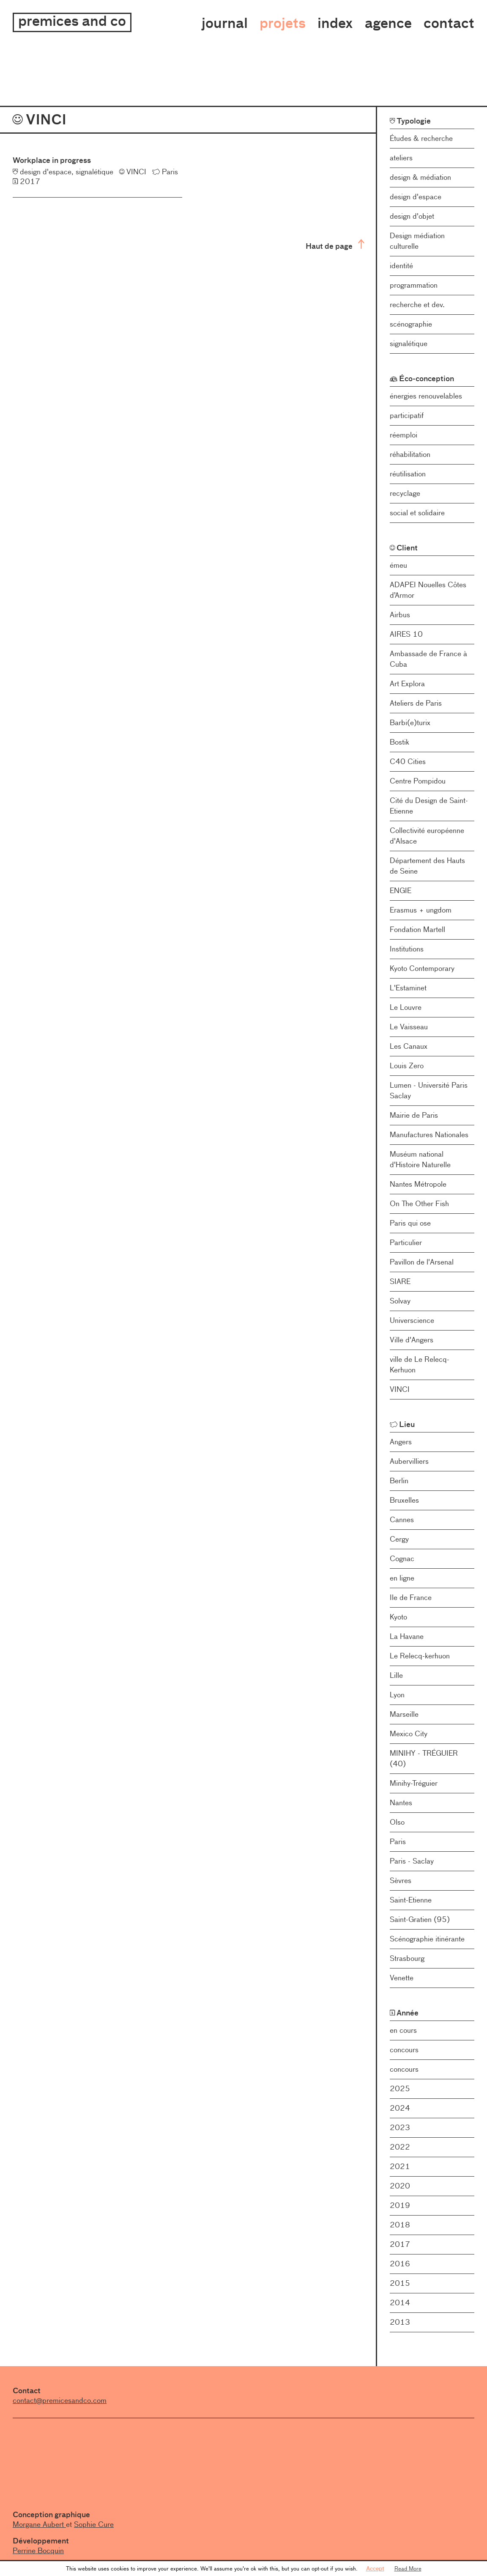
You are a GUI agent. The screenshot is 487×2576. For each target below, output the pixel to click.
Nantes (401, 1802)
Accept (375, 2568)
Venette (401, 1978)
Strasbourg (407, 1958)
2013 (400, 2322)
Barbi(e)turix (410, 722)
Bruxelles (404, 1500)
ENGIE (400, 890)
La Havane (407, 1636)
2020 (400, 2186)
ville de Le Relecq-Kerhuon (419, 1364)
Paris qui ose (410, 1223)
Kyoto (398, 1617)
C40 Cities (408, 761)
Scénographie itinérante (427, 1939)
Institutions (407, 949)
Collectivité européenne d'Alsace (427, 835)
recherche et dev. (417, 304)
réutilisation (408, 474)
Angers (401, 1442)
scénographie (411, 324)
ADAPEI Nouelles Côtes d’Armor (428, 589)
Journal (225, 23)
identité (401, 265)
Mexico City (408, 1733)
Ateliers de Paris (416, 703)
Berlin (399, 1480)
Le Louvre (405, 1007)
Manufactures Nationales (429, 1134)
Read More (407, 2568)
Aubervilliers (409, 1461)
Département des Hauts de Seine (427, 865)
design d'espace (415, 196)
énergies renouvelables (426, 396)
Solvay (400, 1301)
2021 (400, 2166)
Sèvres (400, 1880)
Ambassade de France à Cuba (428, 658)
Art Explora (407, 683)
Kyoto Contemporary (422, 968)
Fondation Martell (417, 929)
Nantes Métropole (418, 1184)
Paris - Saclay (412, 1861)
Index (335, 23)
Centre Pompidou (418, 781)
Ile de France (411, 1597)
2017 (400, 2244)
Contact (449, 23)
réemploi (403, 435)
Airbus (400, 614)
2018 (400, 2225)
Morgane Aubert (39, 2524)
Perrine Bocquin (38, 2550)
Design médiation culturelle (417, 240)
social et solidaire (417, 513)
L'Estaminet (408, 988)
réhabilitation (410, 454)
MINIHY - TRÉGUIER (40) (424, 1758)
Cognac (402, 1558)
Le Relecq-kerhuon (420, 1656)
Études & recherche (421, 138)
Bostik (399, 742)
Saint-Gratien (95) (420, 1919)
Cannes (402, 1519)
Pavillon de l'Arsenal (422, 1262)
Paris (398, 1841)
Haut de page (335, 245)
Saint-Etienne (411, 1900)
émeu (398, 565)
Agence (388, 23)
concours (404, 2049)
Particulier (406, 1242)
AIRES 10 (406, 634)
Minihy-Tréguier (414, 1783)
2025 (400, 2088)
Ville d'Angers (411, 1340)
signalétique (408, 343)
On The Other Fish (419, 1203)
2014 (400, 2302)
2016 (400, 2264)
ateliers (401, 158)
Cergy (399, 1539)
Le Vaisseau (409, 1027)
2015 (400, 2283)
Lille (396, 1675)
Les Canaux (408, 1046)
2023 (400, 2127)
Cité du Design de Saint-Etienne (429, 805)
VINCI (400, 1389)
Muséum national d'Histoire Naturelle (420, 1159)
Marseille (404, 1714)
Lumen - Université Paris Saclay (429, 1090)
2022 (400, 2147)
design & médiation (420, 177)
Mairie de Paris (414, 1115)
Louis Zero (407, 1065)
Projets (283, 23)
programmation (414, 285)
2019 (400, 2205)
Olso (397, 1822)
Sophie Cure (94, 2524)
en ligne (402, 1578)
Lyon (397, 1695)
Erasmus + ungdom (420, 910)
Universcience (412, 1320)
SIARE (400, 1281)
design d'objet (412, 216)
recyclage (405, 493)
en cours (403, 2030)
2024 (400, 2108)
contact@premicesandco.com (60, 2400)
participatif (407, 415)
